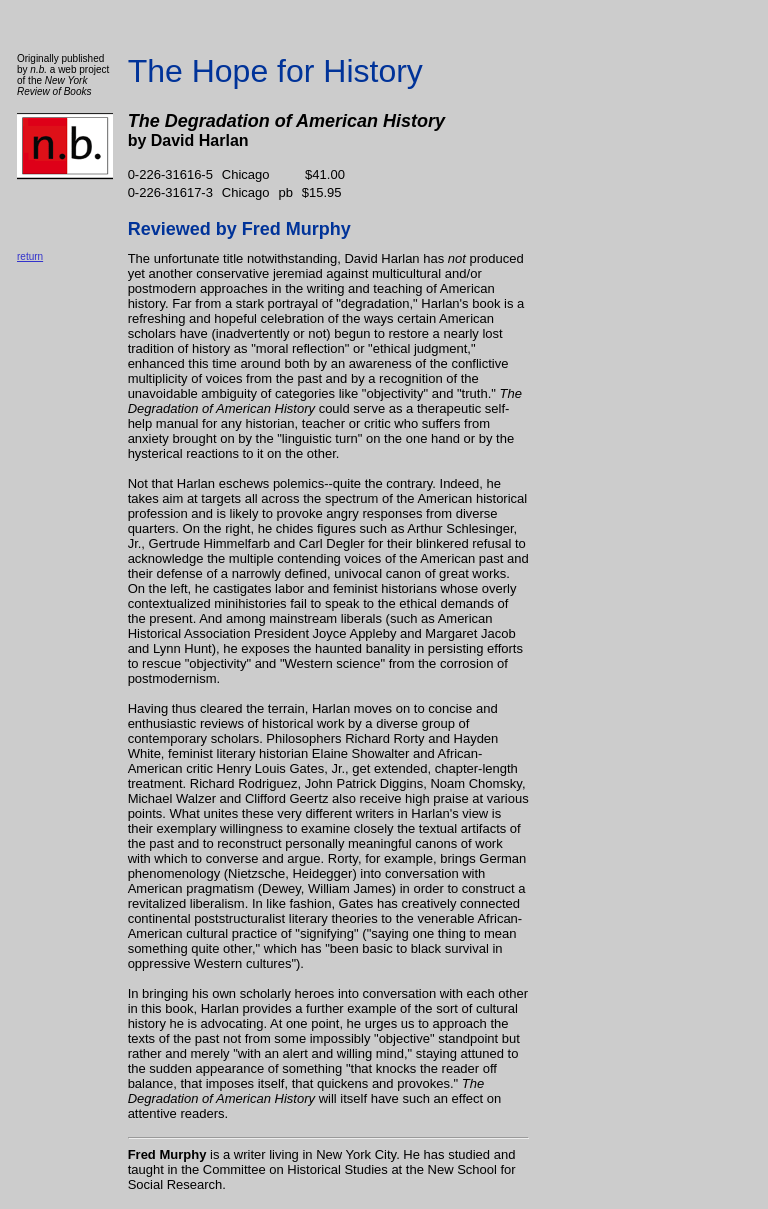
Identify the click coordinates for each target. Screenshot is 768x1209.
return (30, 256)
